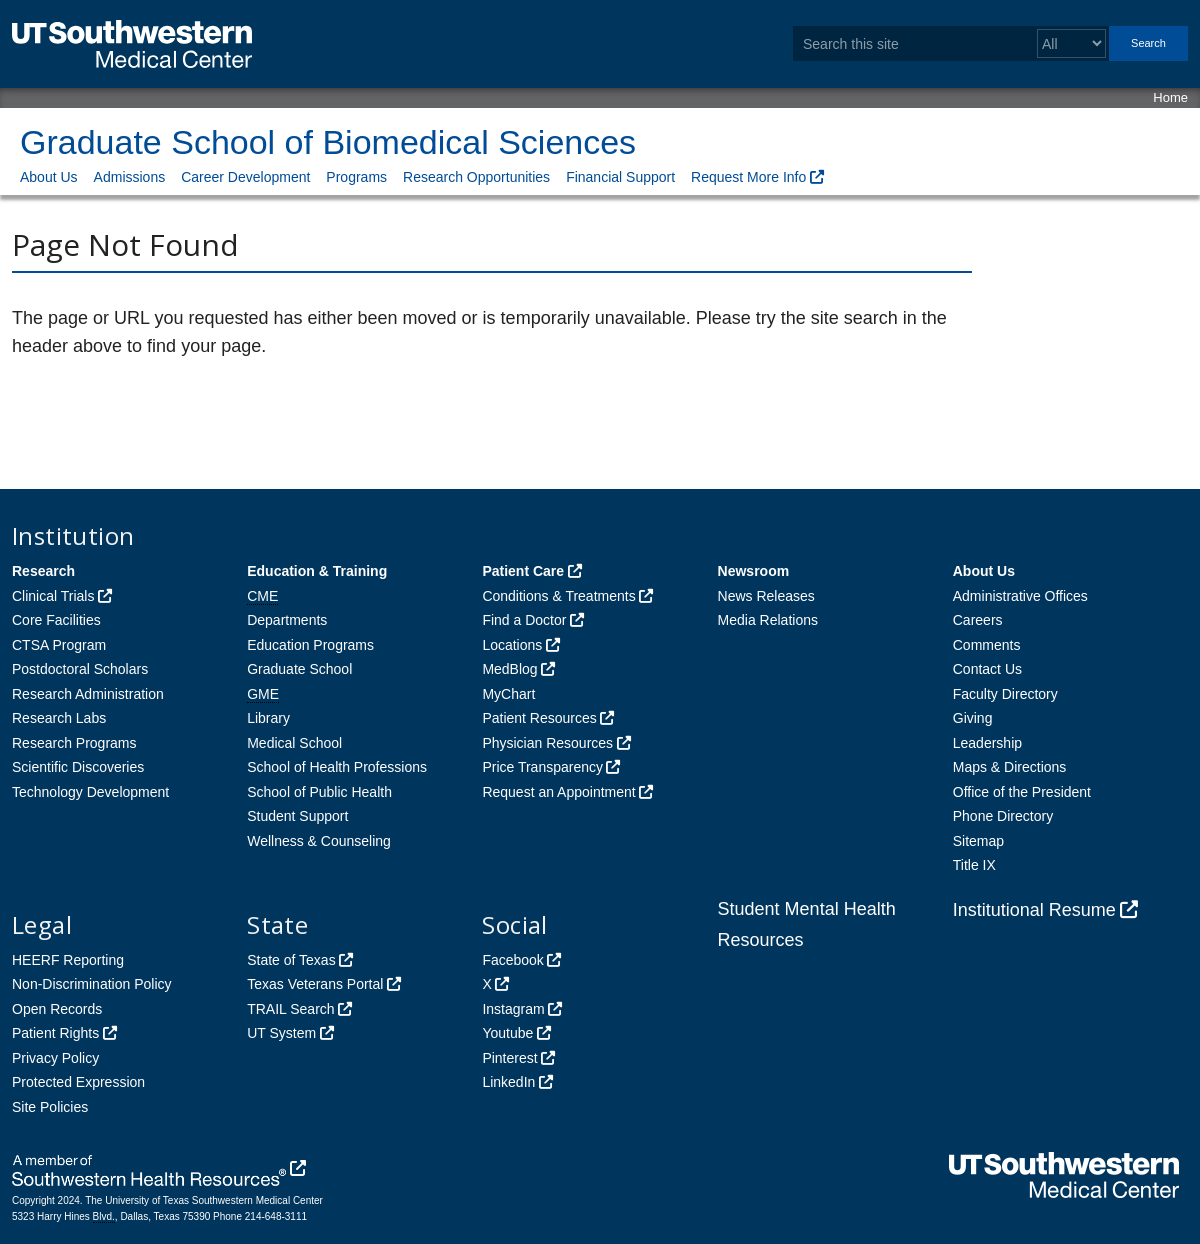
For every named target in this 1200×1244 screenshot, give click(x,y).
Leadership (987, 743)
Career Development (245, 177)
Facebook (512, 960)
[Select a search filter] (1071, 43)
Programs (356, 177)
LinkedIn (508, 1082)
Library (268, 718)
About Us (49, 177)
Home (1170, 97)
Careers (978, 620)
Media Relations (768, 620)
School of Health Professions (337, 767)
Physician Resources (547, 743)
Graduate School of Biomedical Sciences (328, 142)
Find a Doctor (524, 620)
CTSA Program (59, 645)
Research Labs (59, 718)
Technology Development (90, 792)
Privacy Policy (55, 1058)
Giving (973, 718)
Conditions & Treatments (558, 596)
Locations (512, 645)
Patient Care (523, 571)
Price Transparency (542, 767)
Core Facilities (56, 620)
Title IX (974, 865)
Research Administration (88, 694)
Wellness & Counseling (319, 841)
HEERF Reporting (68, 960)
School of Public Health (319, 792)
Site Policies (50, 1107)
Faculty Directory (1005, 694)
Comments (987, 645)
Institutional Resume (1034, 910)
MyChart (508, 694)
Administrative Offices (1020, 596)
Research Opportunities (476, 177)
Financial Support (620, 177)
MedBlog (509, 669)
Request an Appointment (558, 792)
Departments (287, 620)
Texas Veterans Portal (315, 984)
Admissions (130, 177)
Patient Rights (55, 1033)
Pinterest (509, 1058)
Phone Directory (1003, 816)
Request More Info (748, 177)
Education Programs (310, 645)
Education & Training (317, 571)
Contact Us (987, 669)
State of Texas (291, 960)
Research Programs (74, 743)
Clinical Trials (53, 596)
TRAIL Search (290, 1009)
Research (43, 571)
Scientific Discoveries (78, 767)
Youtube (507, 1033)
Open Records (57, 1009)
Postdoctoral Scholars (80, 669)
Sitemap (978, 841)
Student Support (297, 816)
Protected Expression (78, 1082)
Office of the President (1022, 792)
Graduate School (299, 669)
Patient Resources (539, 718)
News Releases (766, 596)
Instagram (513, 1009)
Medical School (294, 743)
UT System (281, 1033)
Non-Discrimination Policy (92, 984)
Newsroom (754, 571)
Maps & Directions (1010, 767)
